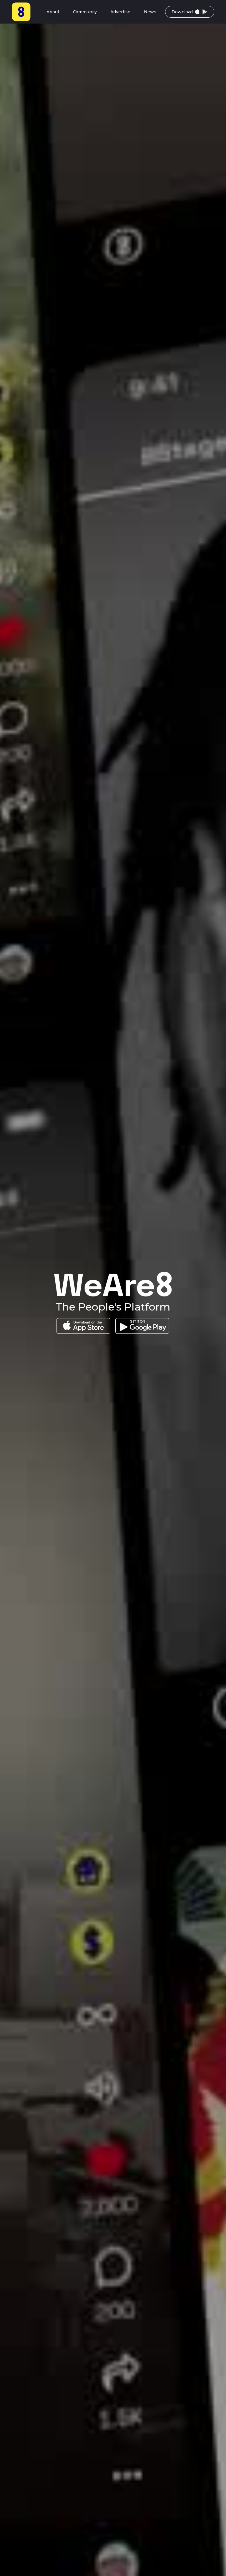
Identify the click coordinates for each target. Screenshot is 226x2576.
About (52, 11)
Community (85, 11)
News (150, 11)
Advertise (120, 11)
